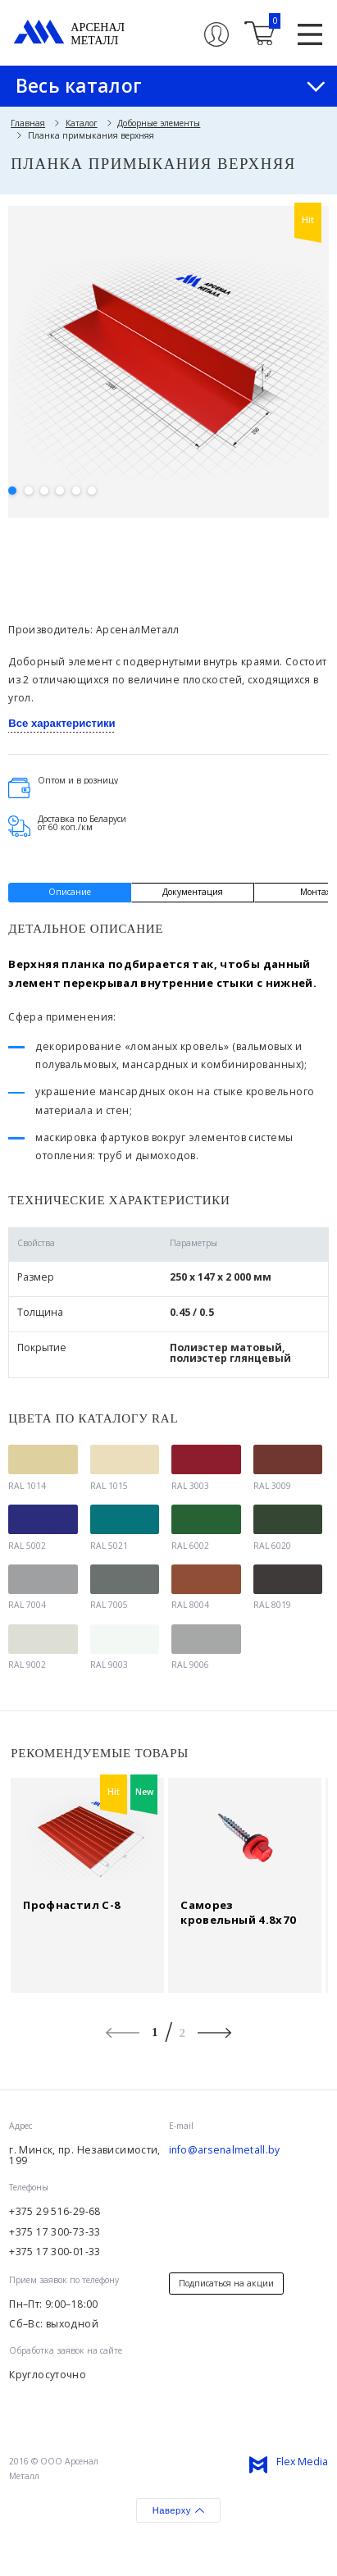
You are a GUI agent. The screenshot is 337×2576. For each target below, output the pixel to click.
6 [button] (92, 490)
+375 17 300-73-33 (54, 2232)
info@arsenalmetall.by (224, 2150)
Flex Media (302, 2462)
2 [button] (29, 490)
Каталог (82, 123)
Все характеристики (61, 723)
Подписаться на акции (226, 2283)
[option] (168, 356)
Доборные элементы (158, 123)
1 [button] (12, 490)
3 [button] (44, 490)
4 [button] (60, 490)
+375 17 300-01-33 (54, 2252)
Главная (28, 123)
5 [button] (76, 490)
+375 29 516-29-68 (54, 2212)
